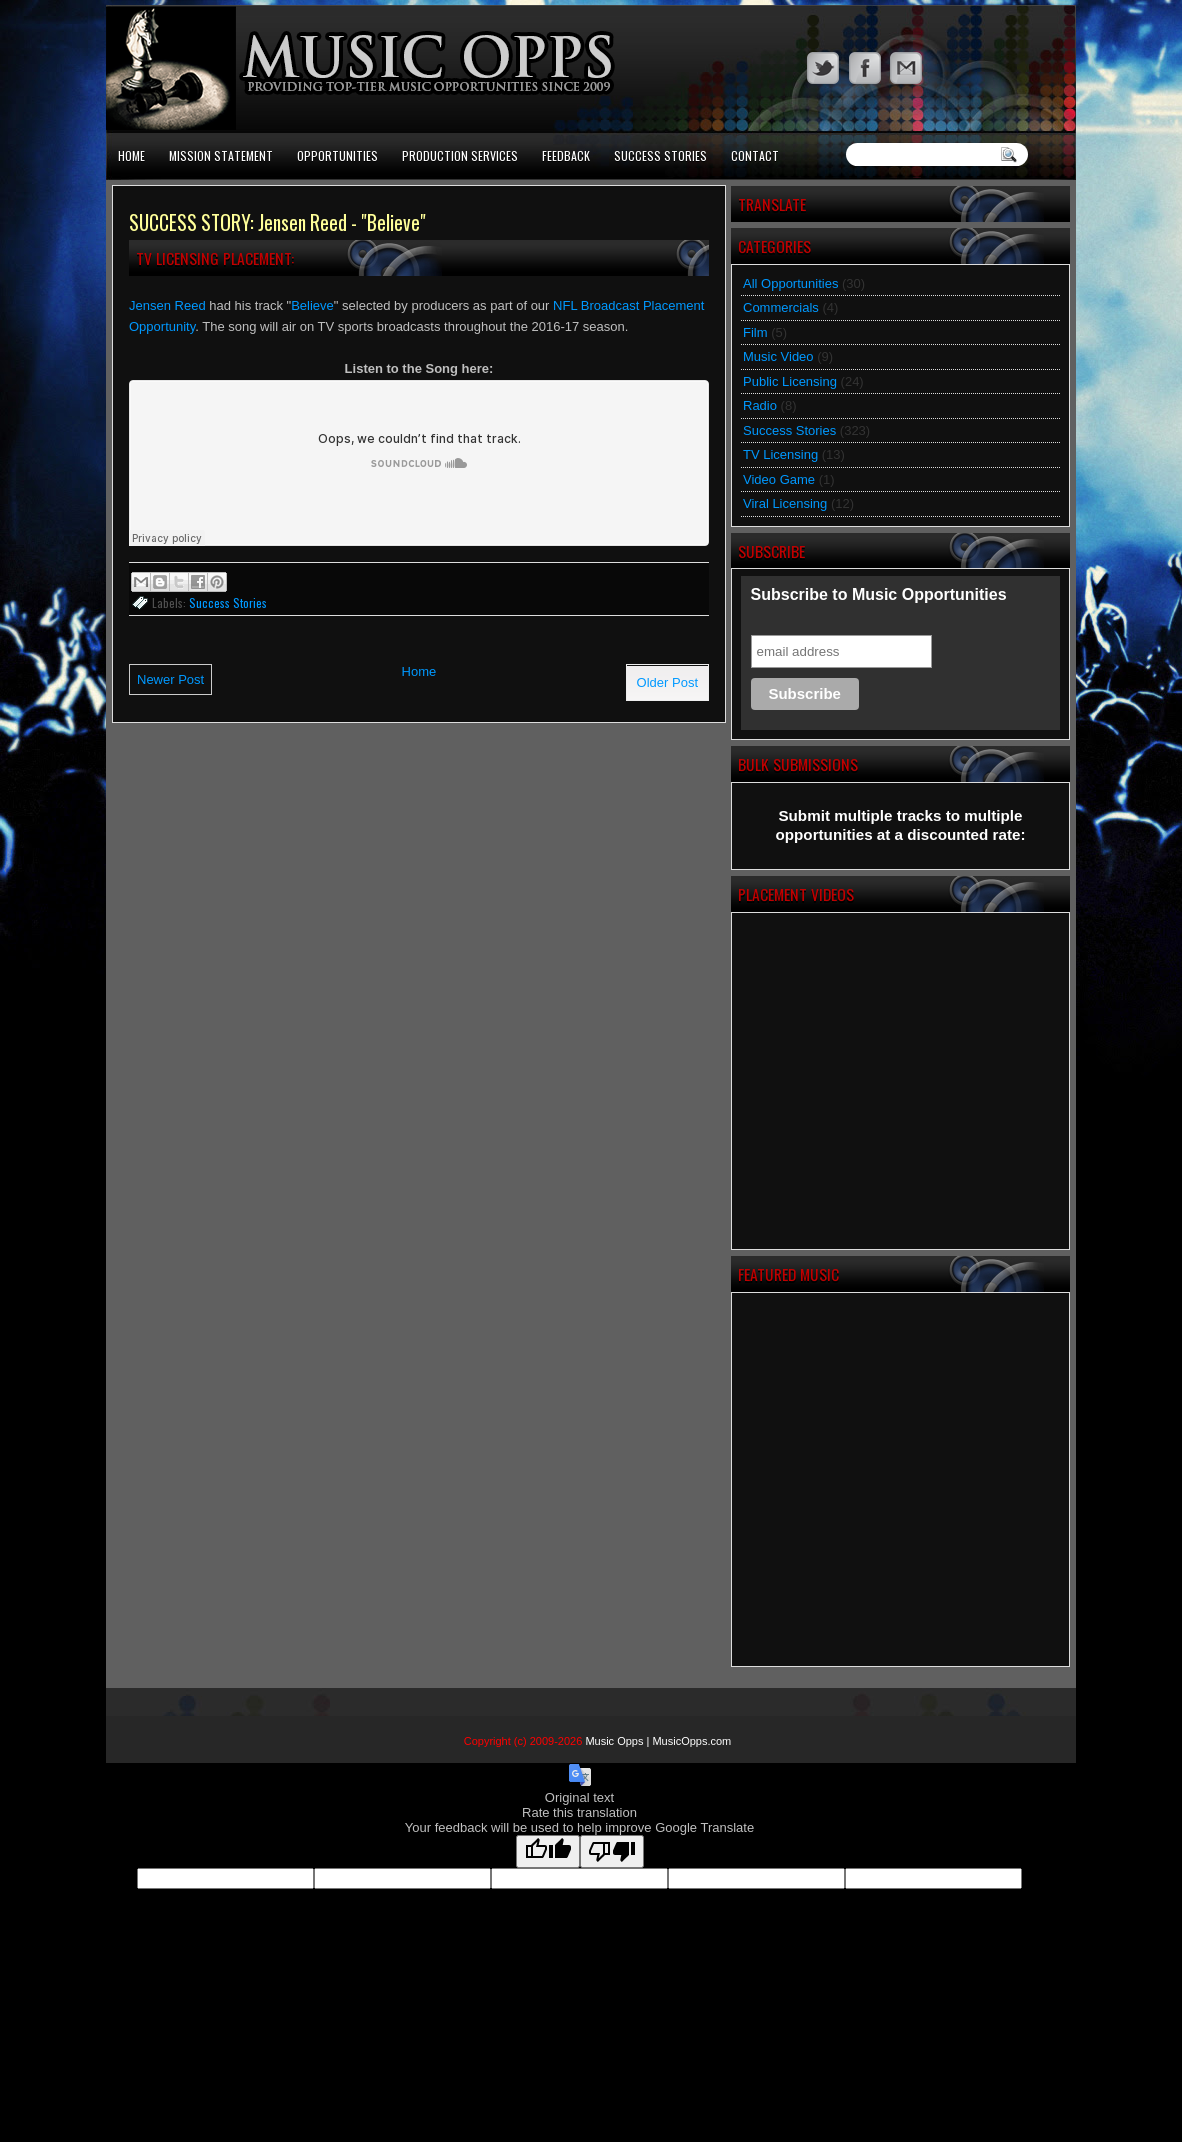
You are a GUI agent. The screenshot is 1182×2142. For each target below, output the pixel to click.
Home (131, 155)
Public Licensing (790, 381)
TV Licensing (780, 454)
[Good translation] (548, 1851)
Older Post (667, 682)
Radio (760, 405)
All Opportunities (790, 283)
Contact (755, 155)
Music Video (778, 356)
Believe (312, 305)
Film (755, 332)
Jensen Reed (167, 305)
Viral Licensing (785, 503)
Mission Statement (221, 155)
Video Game (779, 479)
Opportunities (337, 155)
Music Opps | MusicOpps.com (658, 1741)
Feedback (566, 155)
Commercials (781, 307)
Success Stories (660, 155)
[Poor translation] (612, 1851)
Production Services (460, 155)
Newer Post (170, 679)
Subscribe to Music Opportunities (879, 594)
